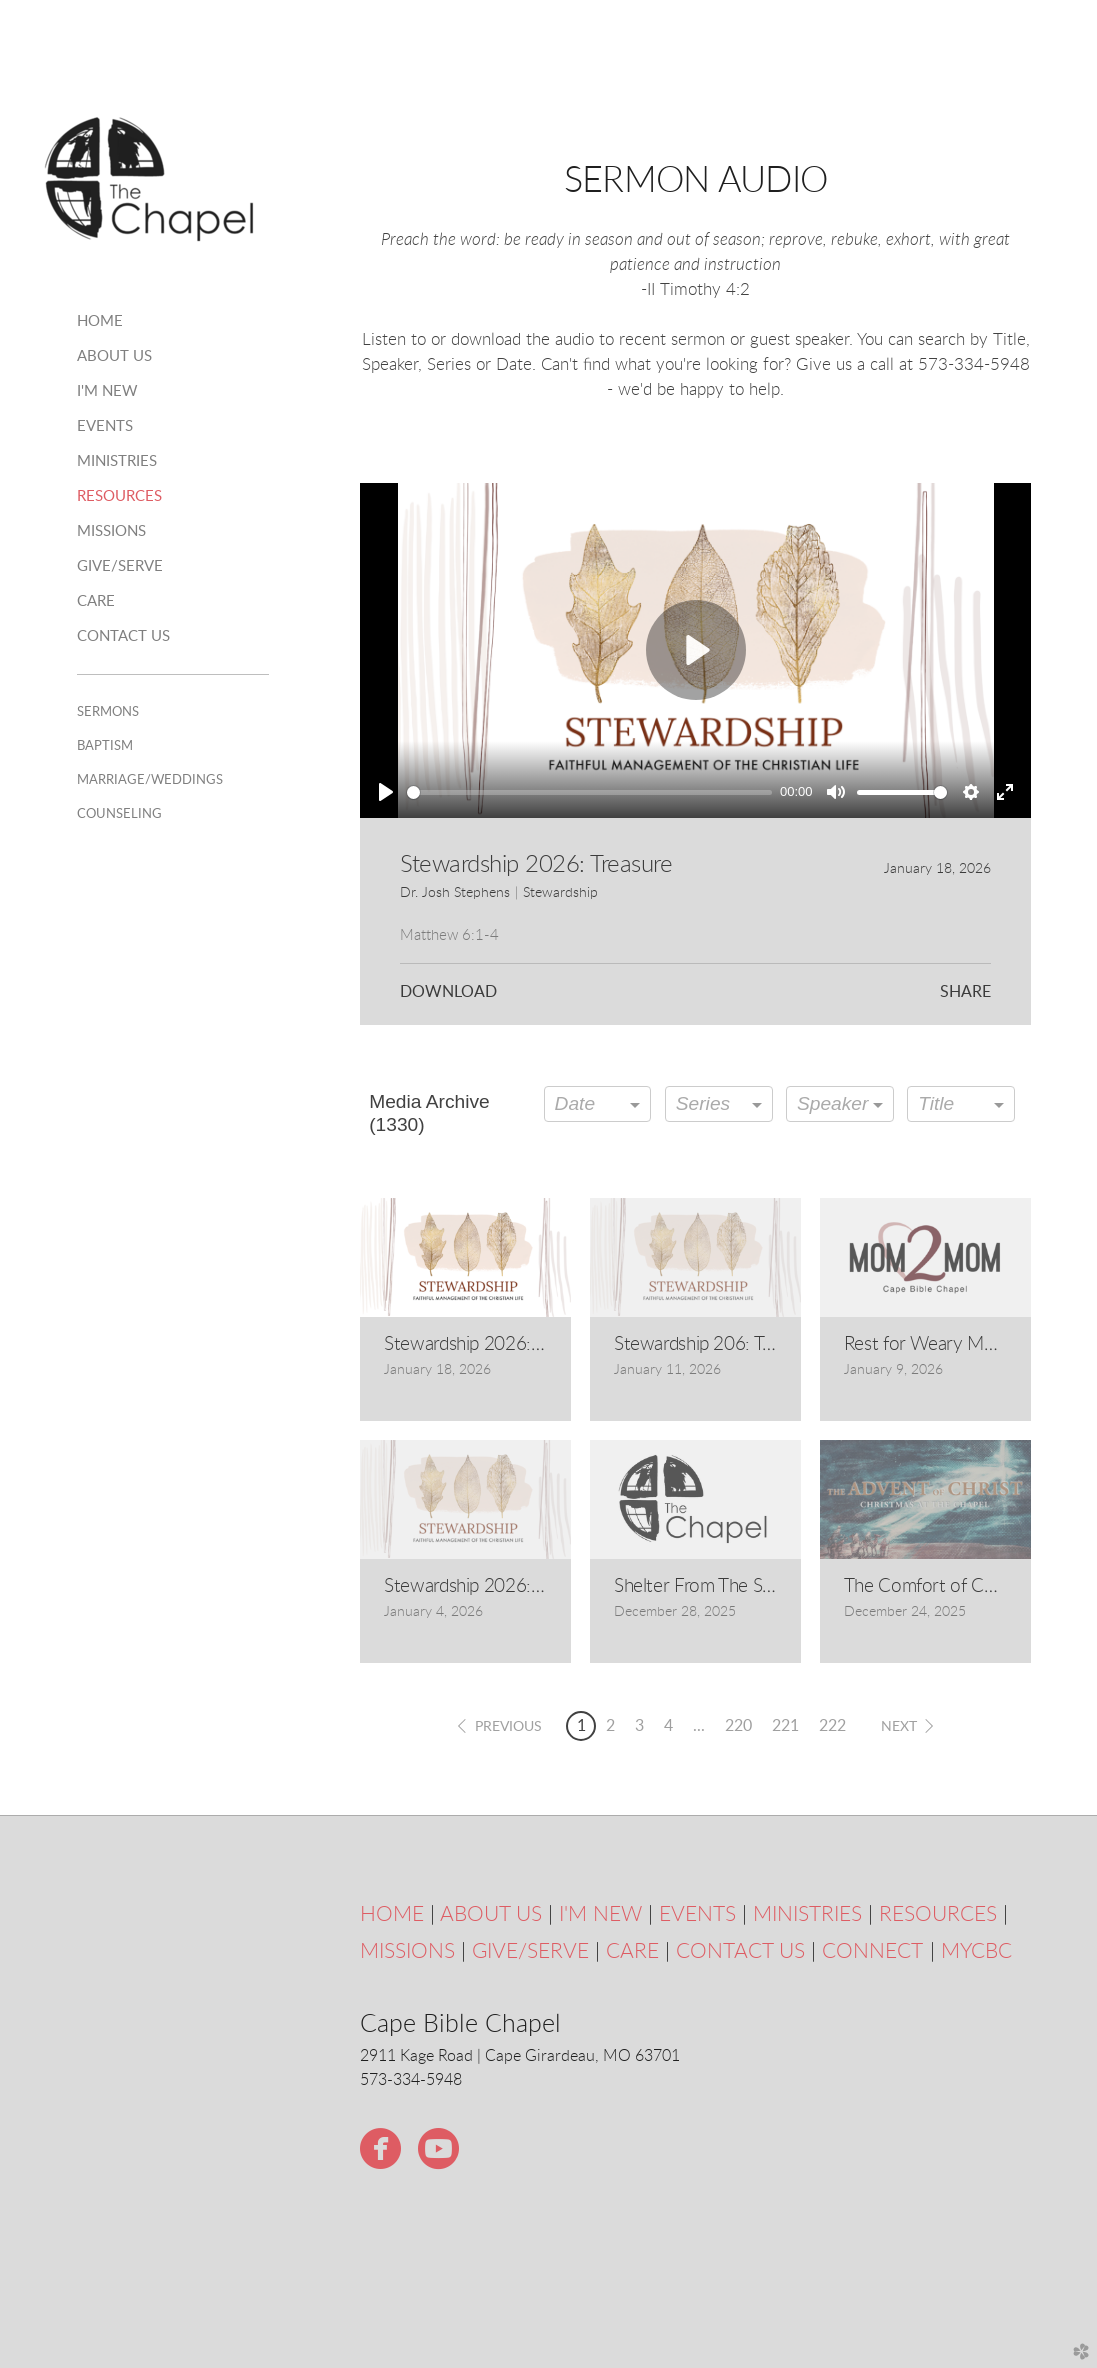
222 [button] (832, 1726)
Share (965, 992)
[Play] (386, 792)
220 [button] (738, 1726)
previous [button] (508, 1727)
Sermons (108, 712)
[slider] (589, 792)
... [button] (699, 1726)
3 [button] (639, 1726)
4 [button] (668, 1726)
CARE (632, 1951)
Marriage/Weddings (150, 780)
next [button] (899, 1727)
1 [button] (581, 1726)
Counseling (119, 814)
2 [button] (610, 1726)
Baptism (105, 746)
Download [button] (448, 992)
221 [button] (785, 1726)
